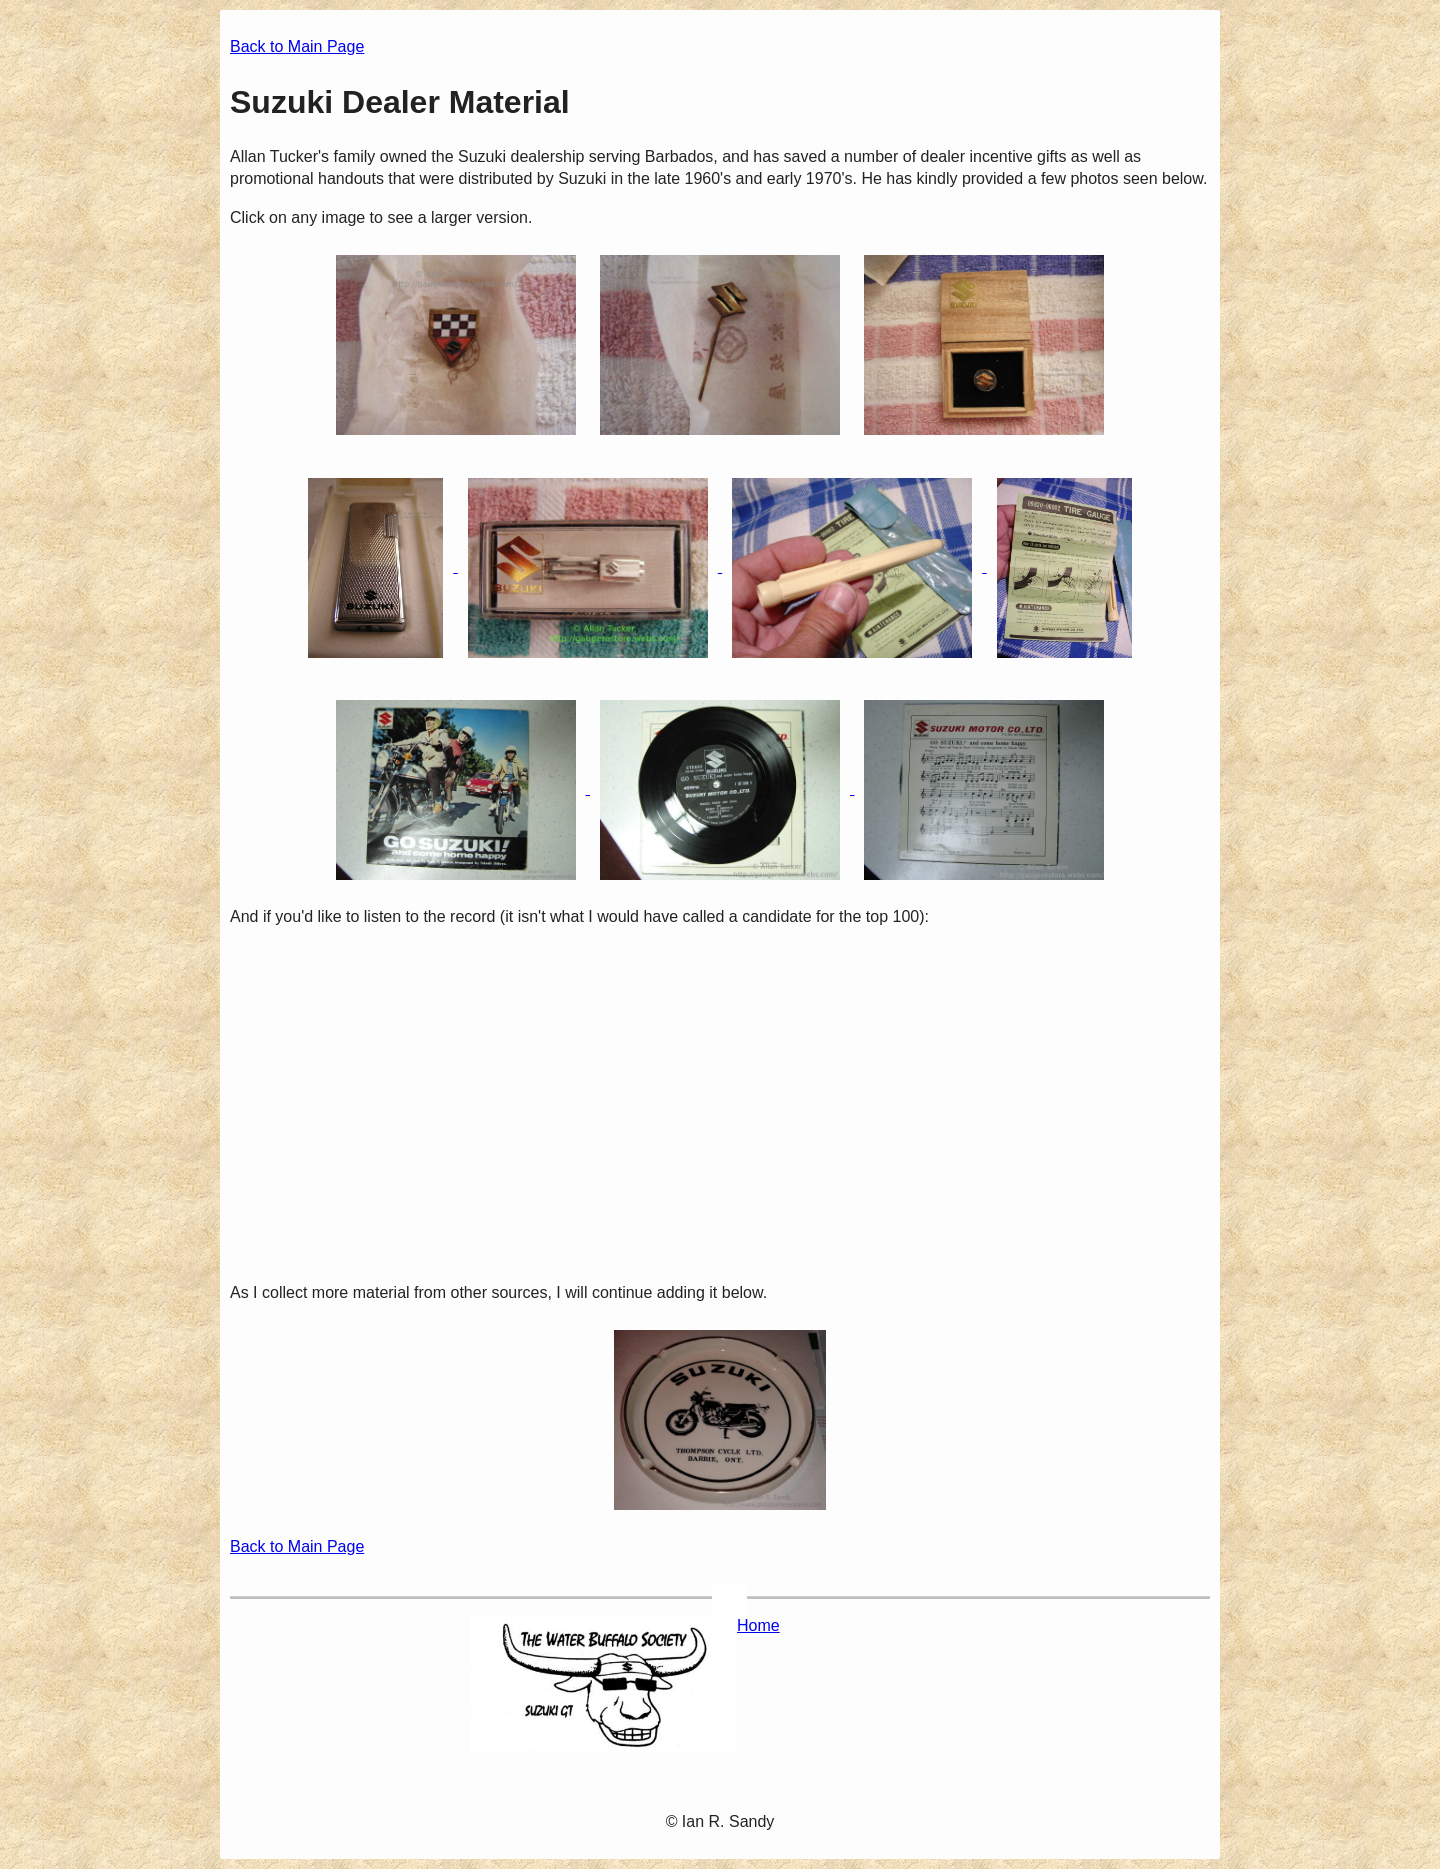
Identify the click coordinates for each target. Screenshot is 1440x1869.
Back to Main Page (297, 46)
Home (758, 1625)
